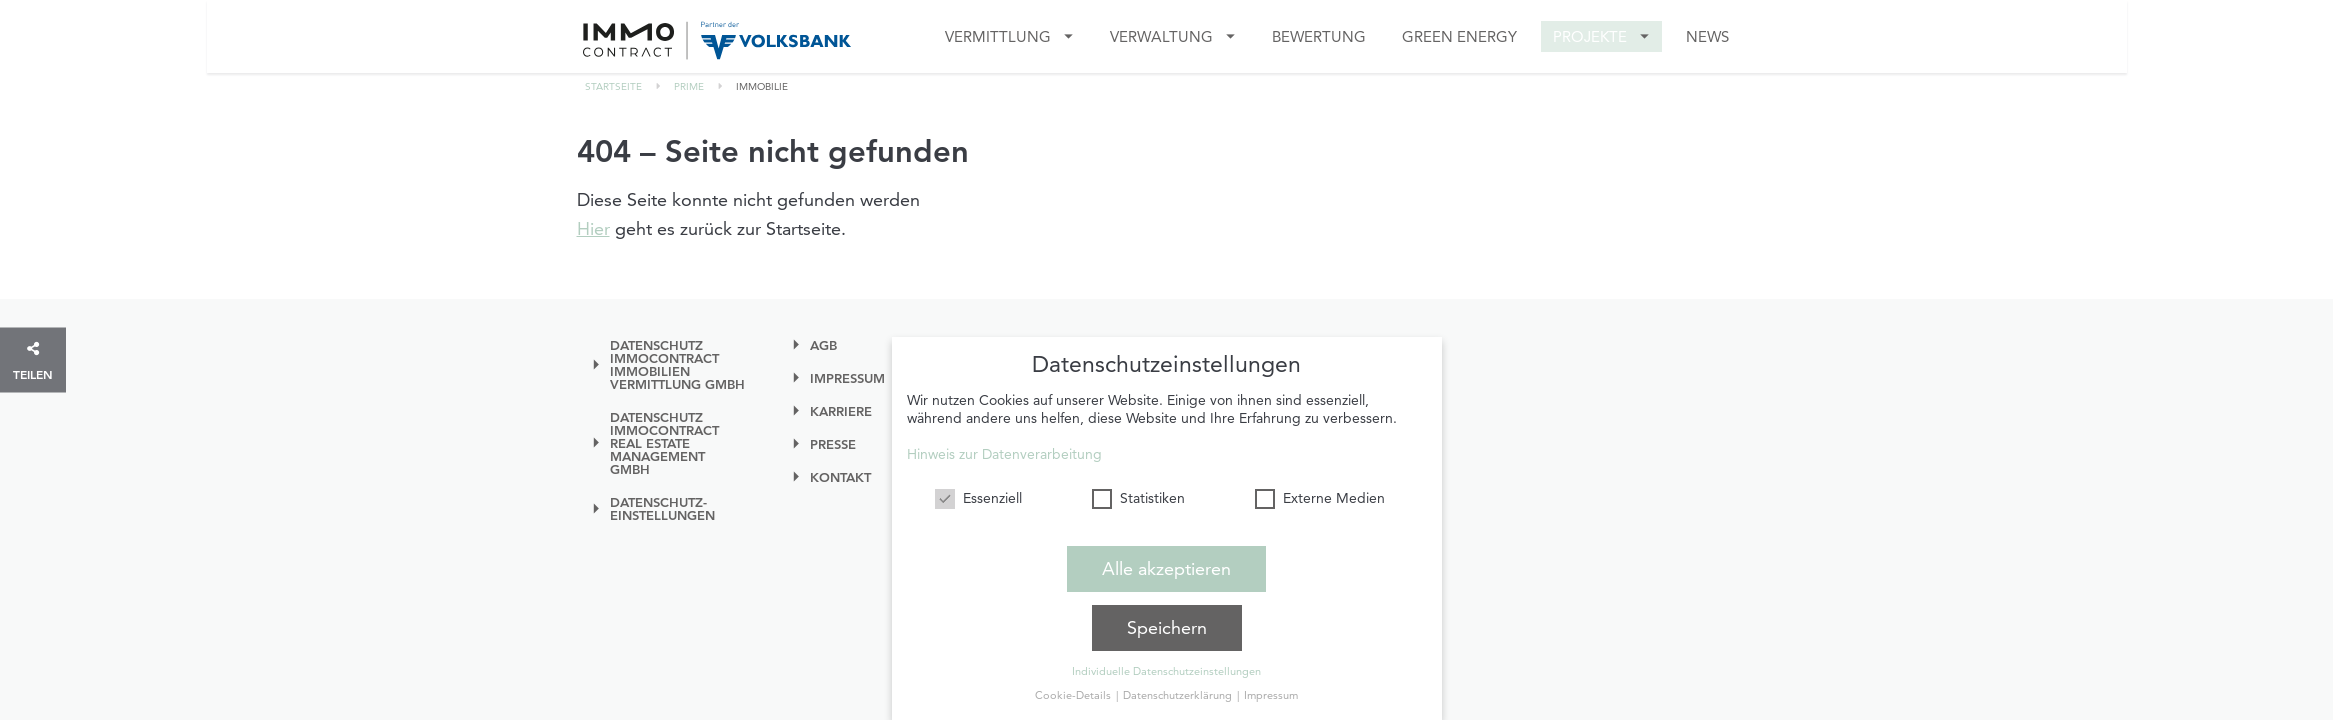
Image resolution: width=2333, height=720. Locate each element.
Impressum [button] (1271, 690)
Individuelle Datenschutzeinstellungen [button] (1166, 666)
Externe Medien (1320, 493)
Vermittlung (998, 36)
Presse (833, 444)
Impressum (847, 378)
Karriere (841, 411)
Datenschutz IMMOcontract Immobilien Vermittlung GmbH (677, 365)
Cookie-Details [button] (1074, 690)
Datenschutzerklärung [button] (1179, 690)
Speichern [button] (1167, 622)
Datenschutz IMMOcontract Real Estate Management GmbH (664, 443)
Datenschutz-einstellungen (662, 509)
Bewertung (1319, 36)
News (1707, 36)
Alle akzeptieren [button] (1166, 563)
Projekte (1590, 36)
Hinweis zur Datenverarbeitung (1004, 449)
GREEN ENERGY (1459, 36)
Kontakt (840, 477)
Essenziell (978, 493)
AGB (823, 345)
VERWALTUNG (1161, 36)
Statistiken (1138, 493)
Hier (593, 228)
